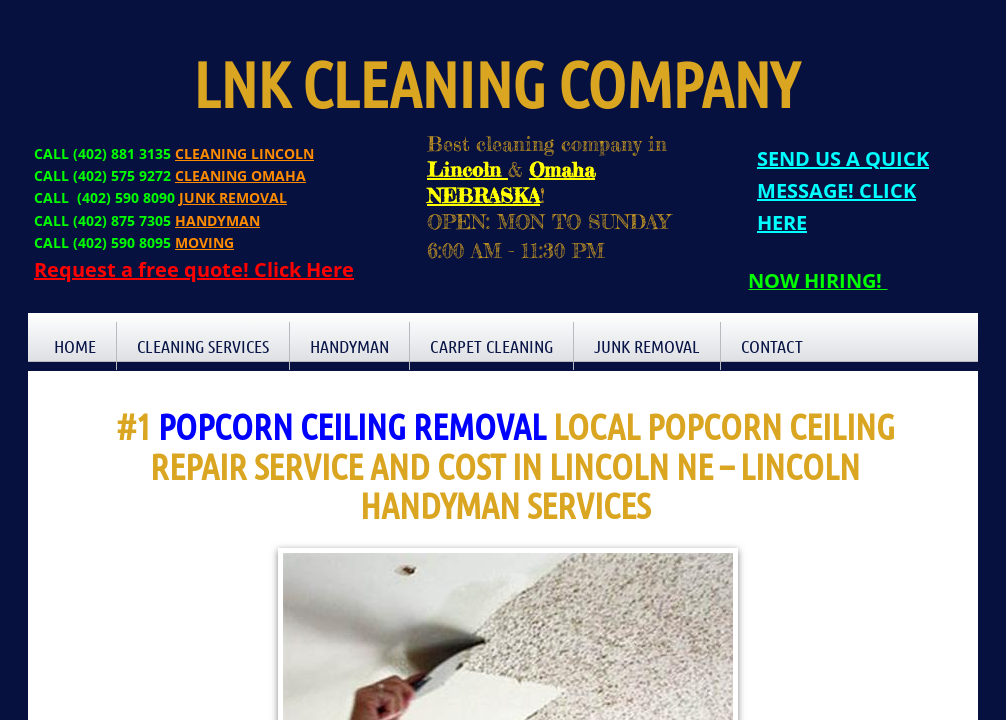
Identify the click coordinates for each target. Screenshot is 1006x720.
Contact (772, 346)
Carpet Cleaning (491, 346)
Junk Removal (647, 346)
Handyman (349, 346)
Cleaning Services (203, 346)
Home (75, 346)
